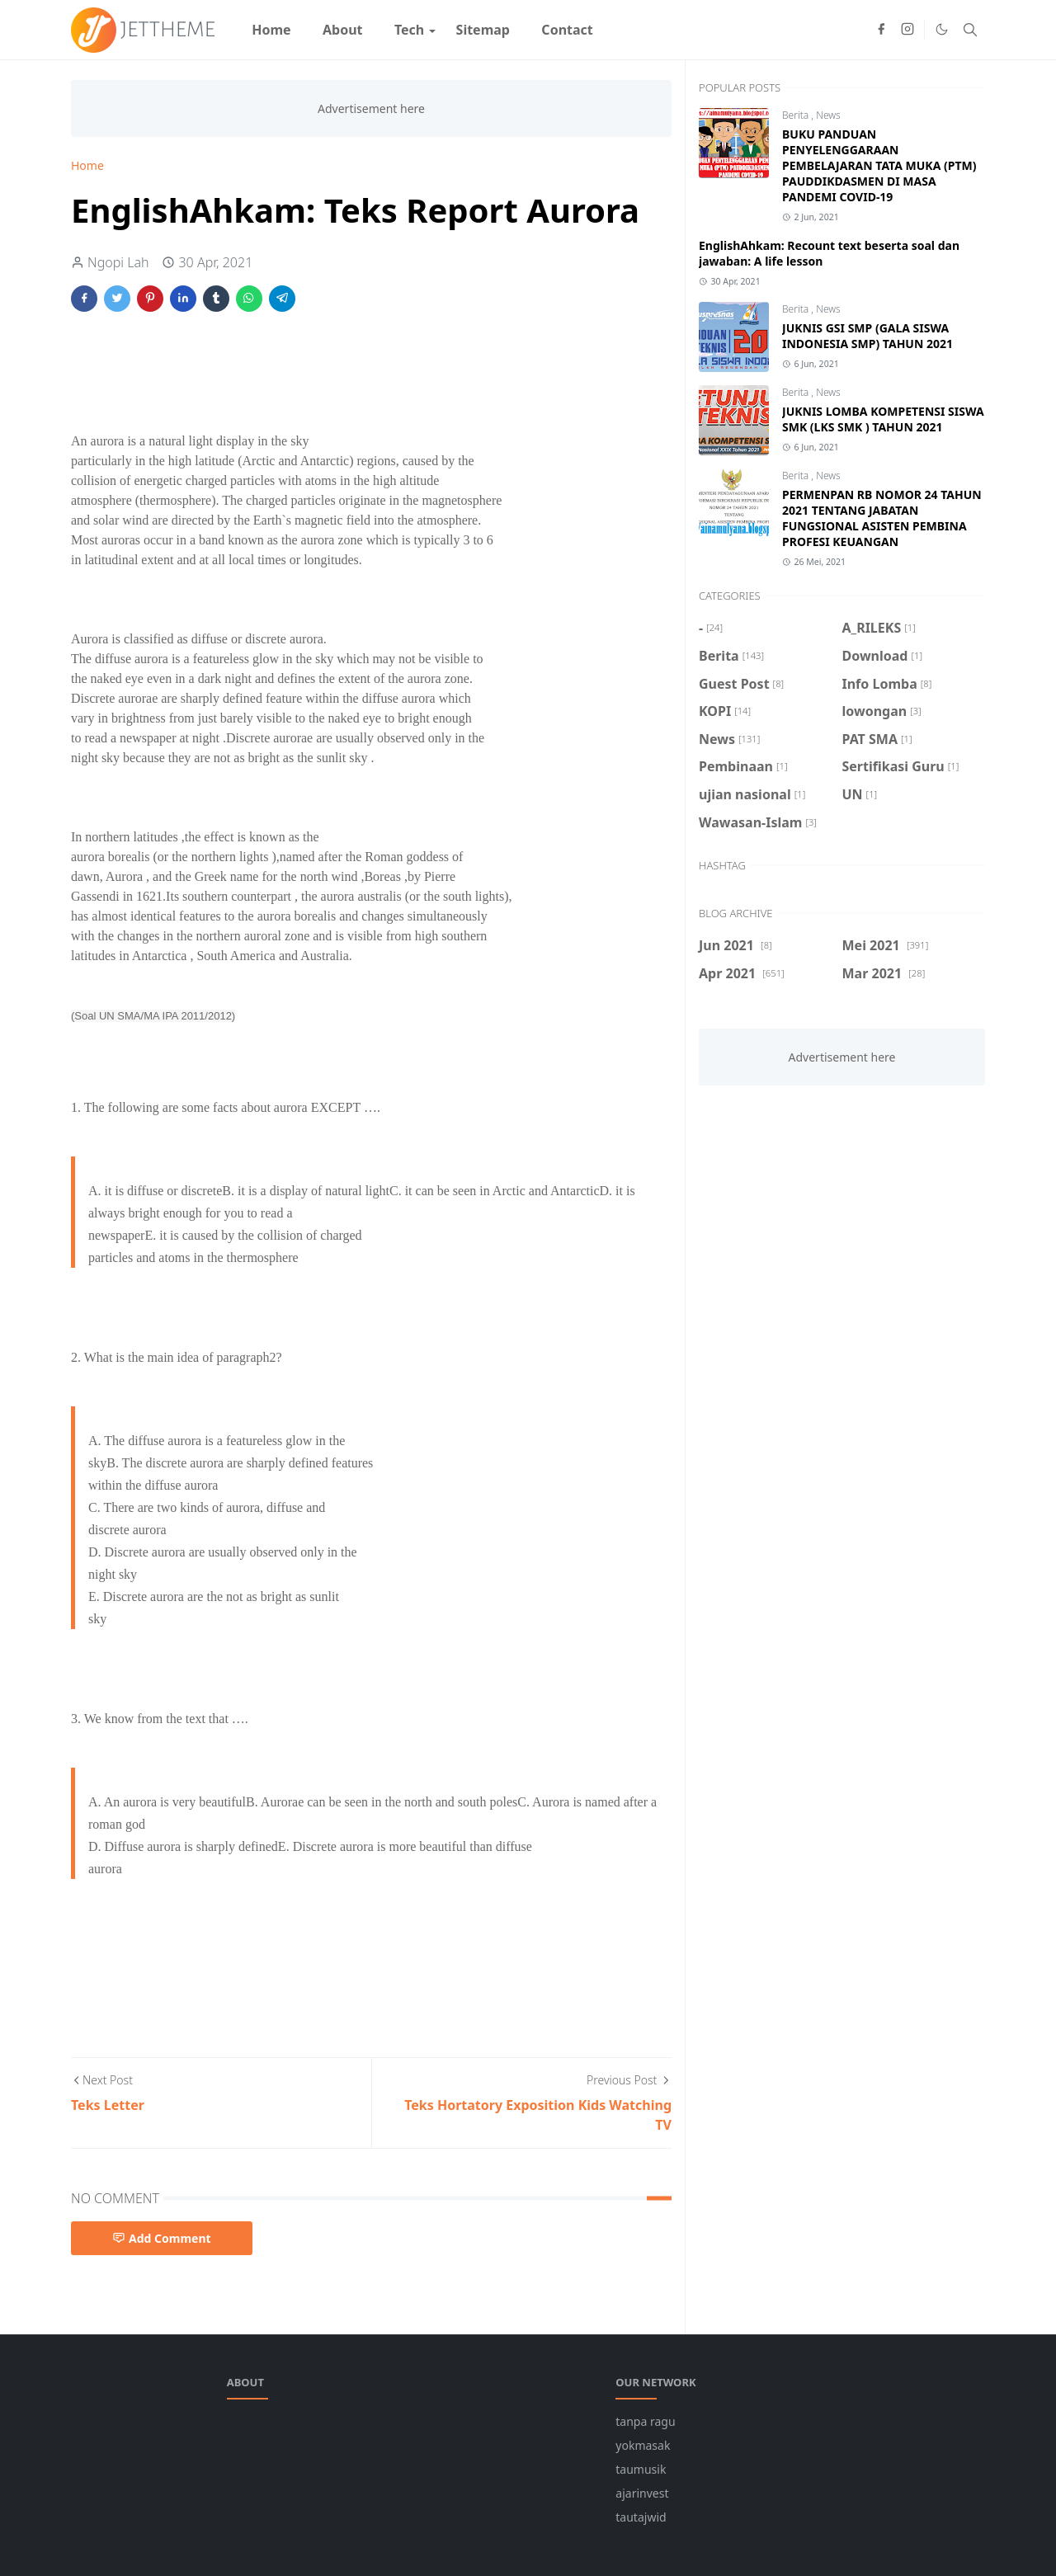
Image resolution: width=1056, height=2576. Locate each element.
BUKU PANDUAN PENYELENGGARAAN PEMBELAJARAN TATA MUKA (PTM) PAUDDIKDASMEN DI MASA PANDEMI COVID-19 (879, 165)
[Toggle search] (970, 30)
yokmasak (642, 2445)
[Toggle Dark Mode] (941, 29)
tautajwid (640, 2517)
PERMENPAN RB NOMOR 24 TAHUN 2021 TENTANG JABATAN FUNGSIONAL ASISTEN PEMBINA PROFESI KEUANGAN (882, 518)
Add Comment (161, 2238)
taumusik (640, 2469)
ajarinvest (641, 2493)
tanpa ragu (645, 2421)
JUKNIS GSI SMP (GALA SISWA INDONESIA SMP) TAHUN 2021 (867, 335)
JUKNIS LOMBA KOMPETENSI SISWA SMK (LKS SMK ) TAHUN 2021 (883, 419)
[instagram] (907, 30)
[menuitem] (271, 29)
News (828, 115)
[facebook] (881, 30)
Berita (796, 115)
